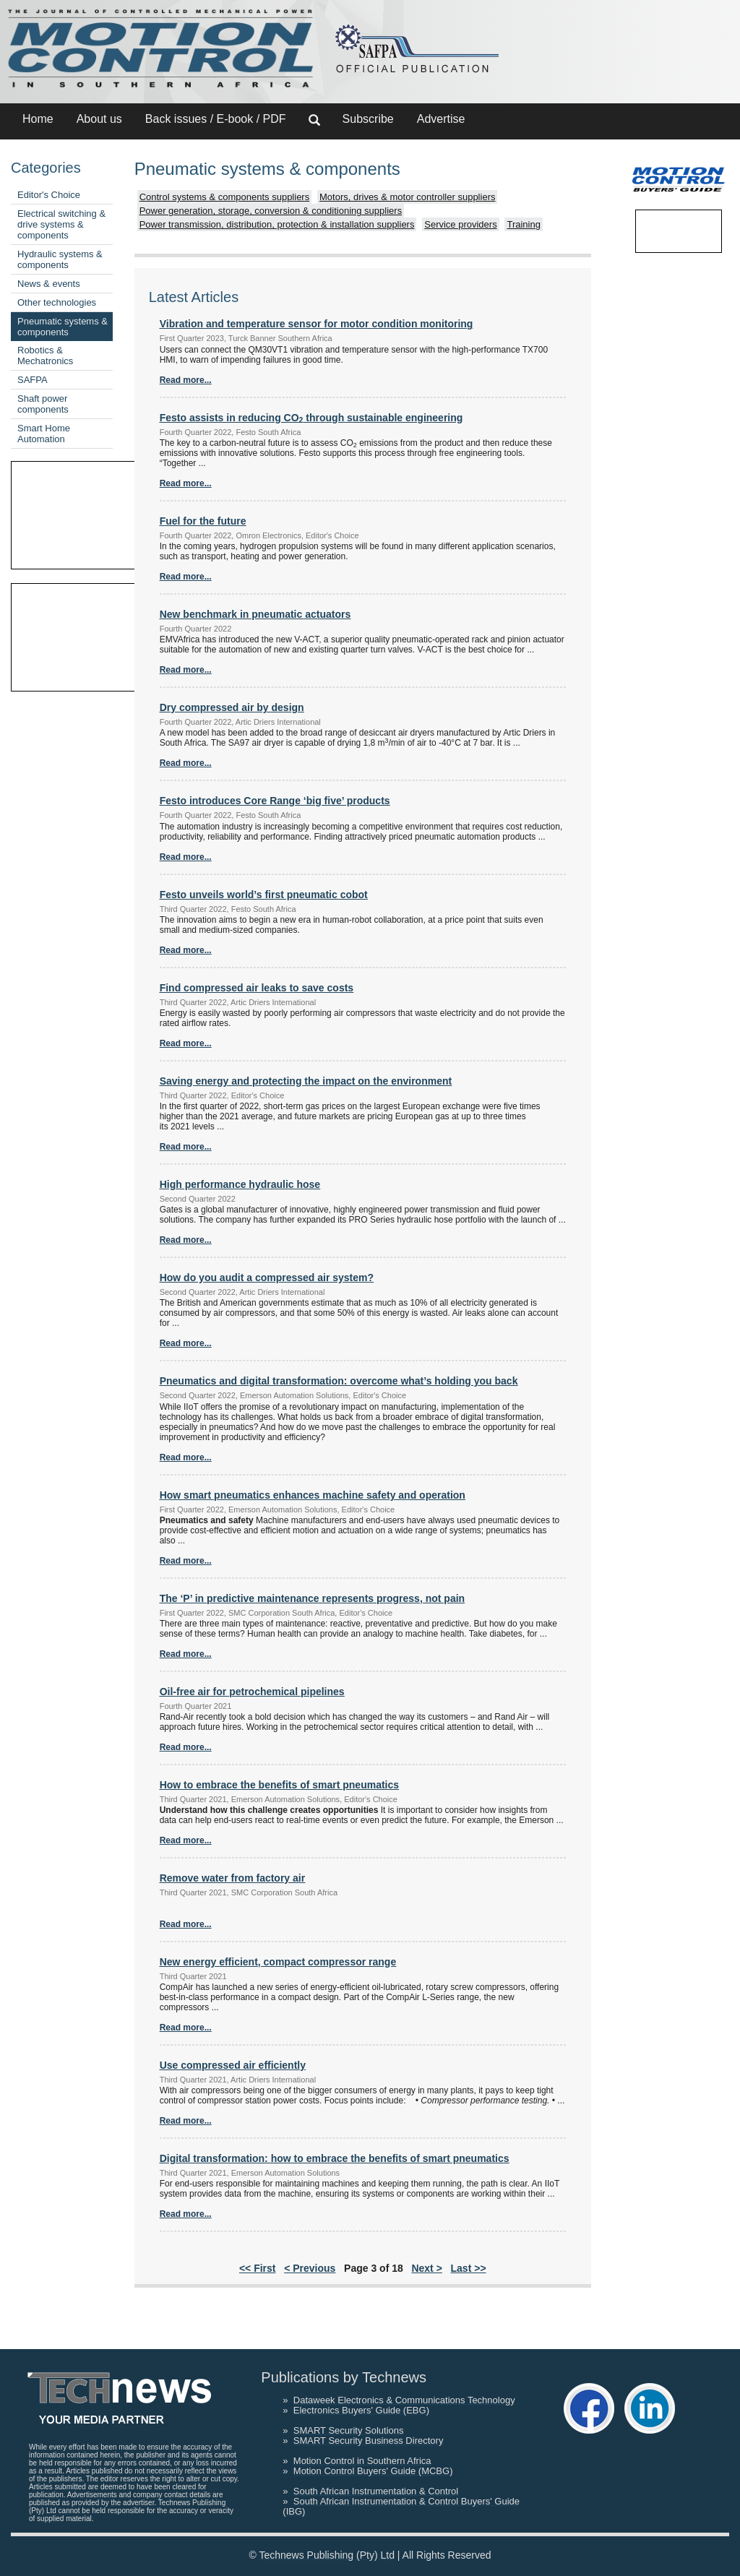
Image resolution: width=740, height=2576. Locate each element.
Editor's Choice (48, 194)
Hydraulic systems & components (60, 259)
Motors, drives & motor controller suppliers (407, 196)
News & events (48, 283)
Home (37, 119)
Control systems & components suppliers (224, 196)
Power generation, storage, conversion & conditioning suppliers (271, 210)
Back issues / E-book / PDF (215, 119)
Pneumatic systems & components (62, 326)
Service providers (460, 224)
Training (523, 224)
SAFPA (32, 379)
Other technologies (56, 302)
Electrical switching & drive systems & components (61, 224)
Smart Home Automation (43, 433)
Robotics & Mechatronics (45, 355)
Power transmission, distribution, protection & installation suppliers (277, 224)
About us (99, 119)
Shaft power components (43, 404)
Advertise (441, 119)
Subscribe (368, 119)
